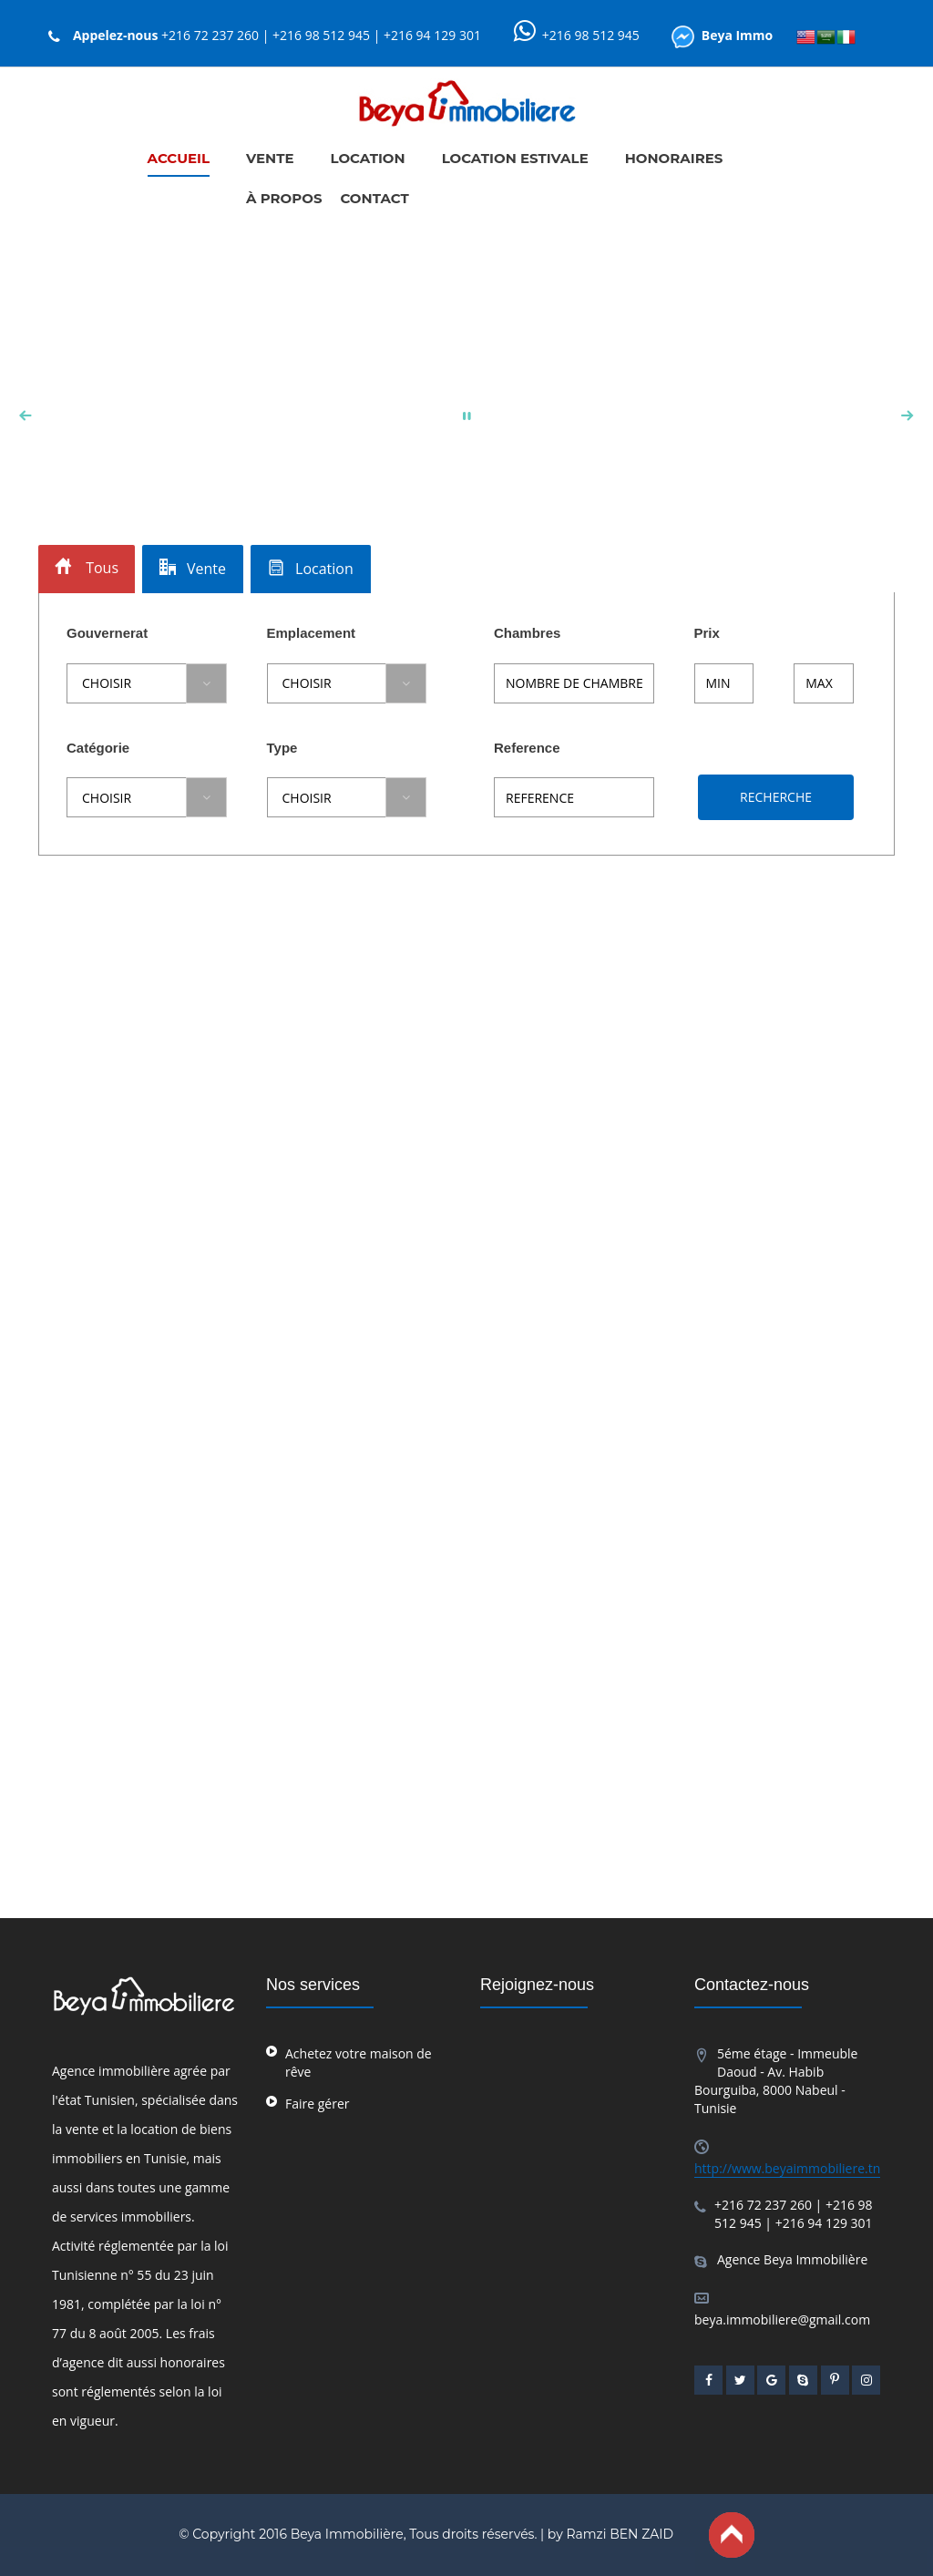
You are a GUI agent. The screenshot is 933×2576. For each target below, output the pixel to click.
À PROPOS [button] (284, 198)
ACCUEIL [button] (179, 158)
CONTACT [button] (374, 198)
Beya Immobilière (347, 2534)
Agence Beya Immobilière (792, 2259)
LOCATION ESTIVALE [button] (515, 158)
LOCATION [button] (368, 158)
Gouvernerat (107, 633)
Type (282, 747)
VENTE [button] (270, 158)
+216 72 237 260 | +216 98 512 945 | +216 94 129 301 (321, 35)
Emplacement (311, 633)
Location (311, 569)
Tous (86, 568)
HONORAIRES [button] (674, 158)
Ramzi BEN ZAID (619, 2534)
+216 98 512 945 (591, 35)
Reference (527, 747)
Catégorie (98, 747)
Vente (192, 569)
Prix (707, 633)
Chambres (527, 633)
